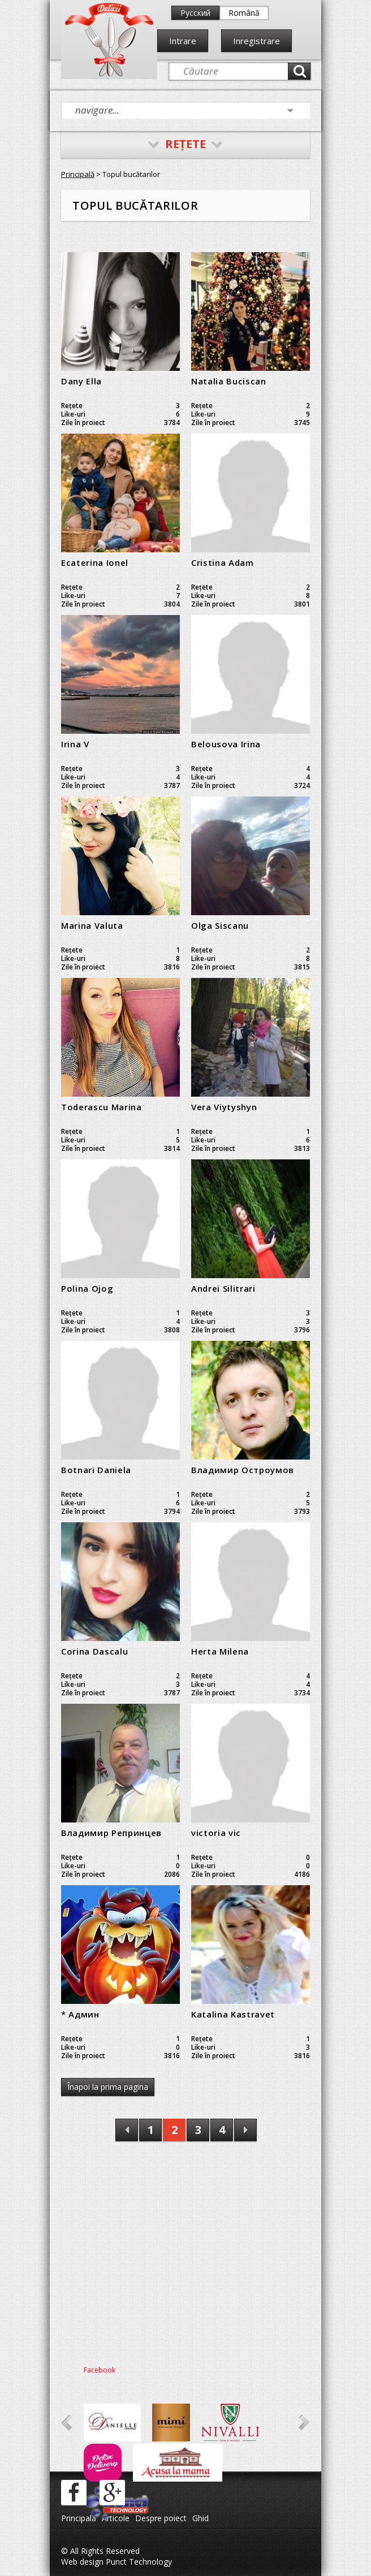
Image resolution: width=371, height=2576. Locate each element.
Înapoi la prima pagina (107, 2086)
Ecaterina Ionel (94, 562)
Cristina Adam (222, 562)
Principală (77, 174)
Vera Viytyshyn (224, 1106)
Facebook (99, 2370)
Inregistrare (256, 40)
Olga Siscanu (220, 925)
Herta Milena (220, 1651)
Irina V (75, 744)
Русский (195, 12)
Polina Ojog (87, 1288)
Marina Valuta (92, 925)
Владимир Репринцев (111, 1832)
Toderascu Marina (101, 1106)
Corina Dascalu (94, 1651)
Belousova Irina (226, 744)
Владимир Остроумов (242, 1469)
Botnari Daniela (96, 1469)
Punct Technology (137, 2561)
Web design (82, 2561)
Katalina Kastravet (233, 2014)
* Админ (80, 2014)
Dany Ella (81, 381)
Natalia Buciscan (228, 381)
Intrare (182, 40)
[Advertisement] (185, 2257)
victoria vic (216, 1832)
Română (244, 12)
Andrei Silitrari (223, 1288)
